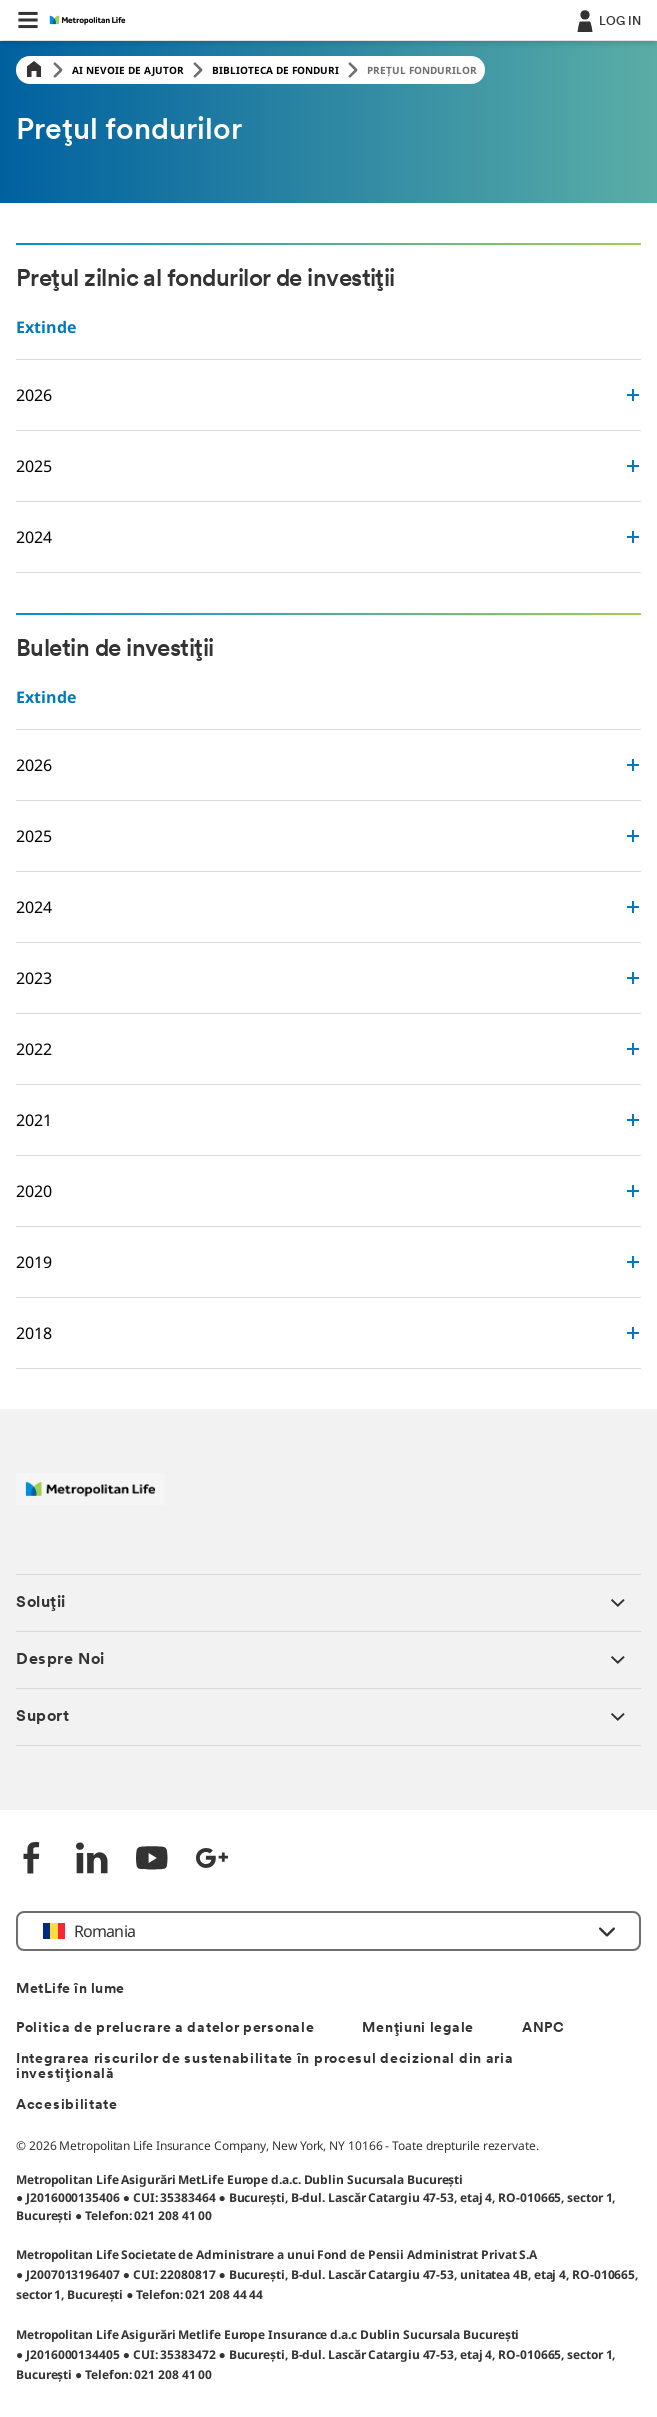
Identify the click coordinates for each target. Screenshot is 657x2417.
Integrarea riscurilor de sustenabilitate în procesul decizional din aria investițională (264, 2067)
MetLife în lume (70, 1989)
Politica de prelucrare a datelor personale (165, 2028)
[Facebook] (32, 1860)
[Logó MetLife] (90, 1499)
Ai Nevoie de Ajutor (128, 70)
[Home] (34, 70)
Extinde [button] (46, 327)
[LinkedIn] (92, 1860)
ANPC (543, 2028)
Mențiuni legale (418, 2028)
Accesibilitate (67, 2105)
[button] (28, 20)
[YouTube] (152, 1860)
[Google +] (212, 1860)
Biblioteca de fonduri (275, 70)
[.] (607, 20)
